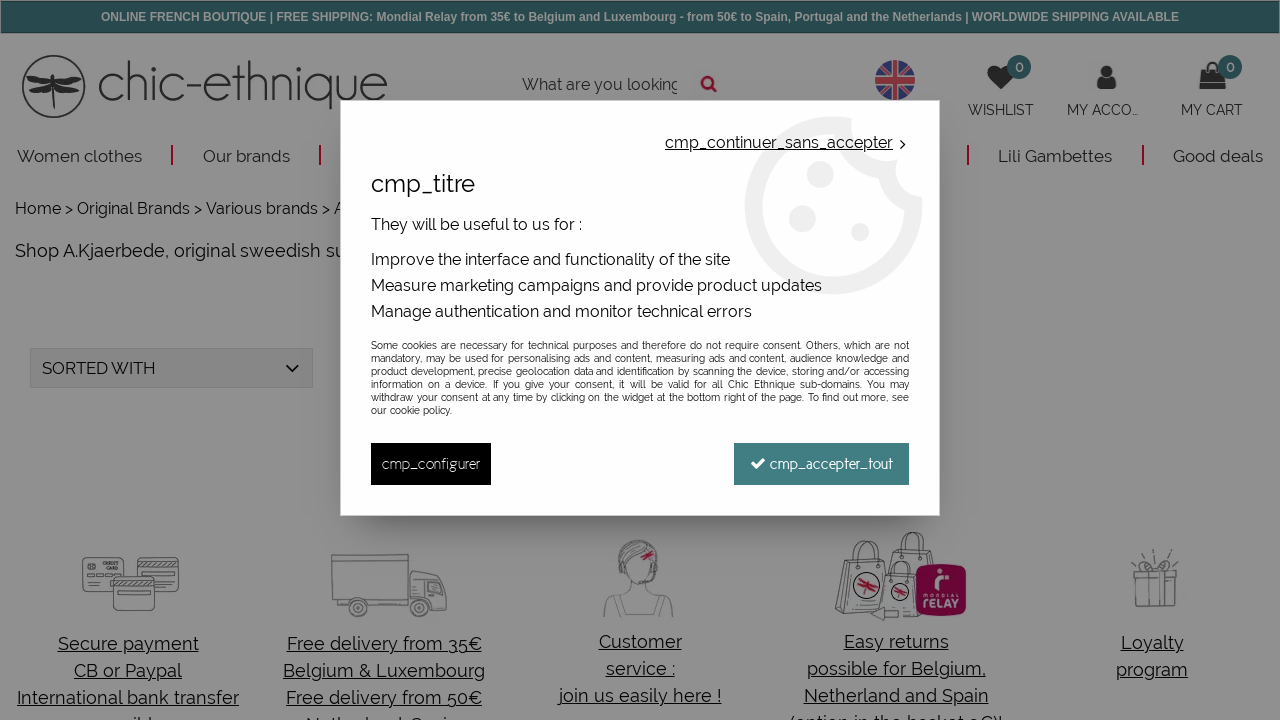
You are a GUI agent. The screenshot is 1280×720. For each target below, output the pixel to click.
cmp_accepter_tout (821, 463)
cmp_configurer (431, 463)
